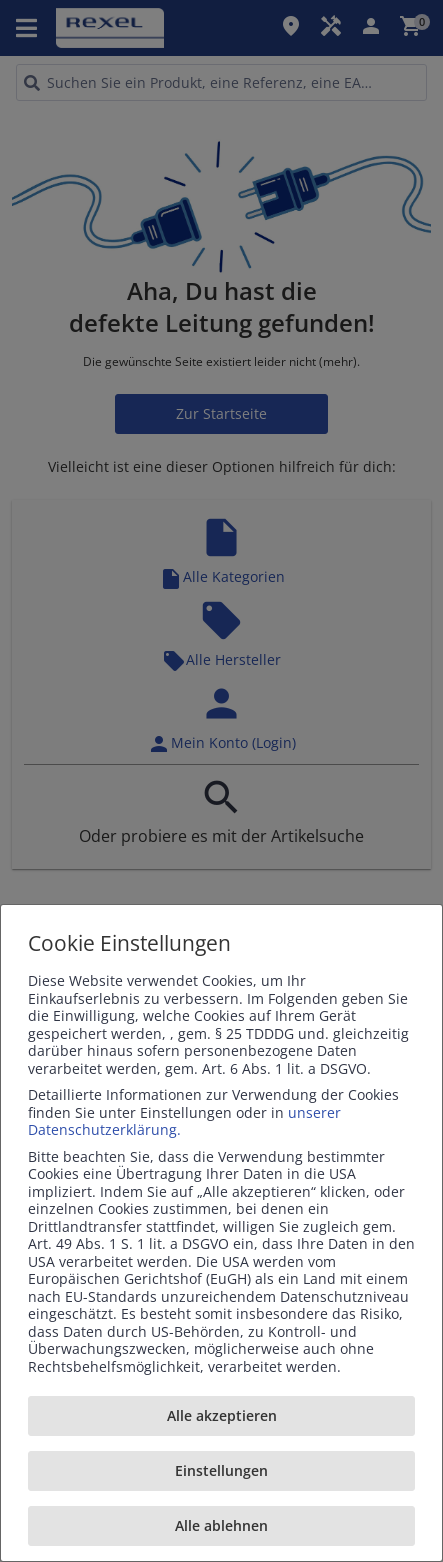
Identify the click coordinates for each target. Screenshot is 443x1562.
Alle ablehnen (221, 1525)
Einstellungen (221, 1470)
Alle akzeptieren (222, 1415)
